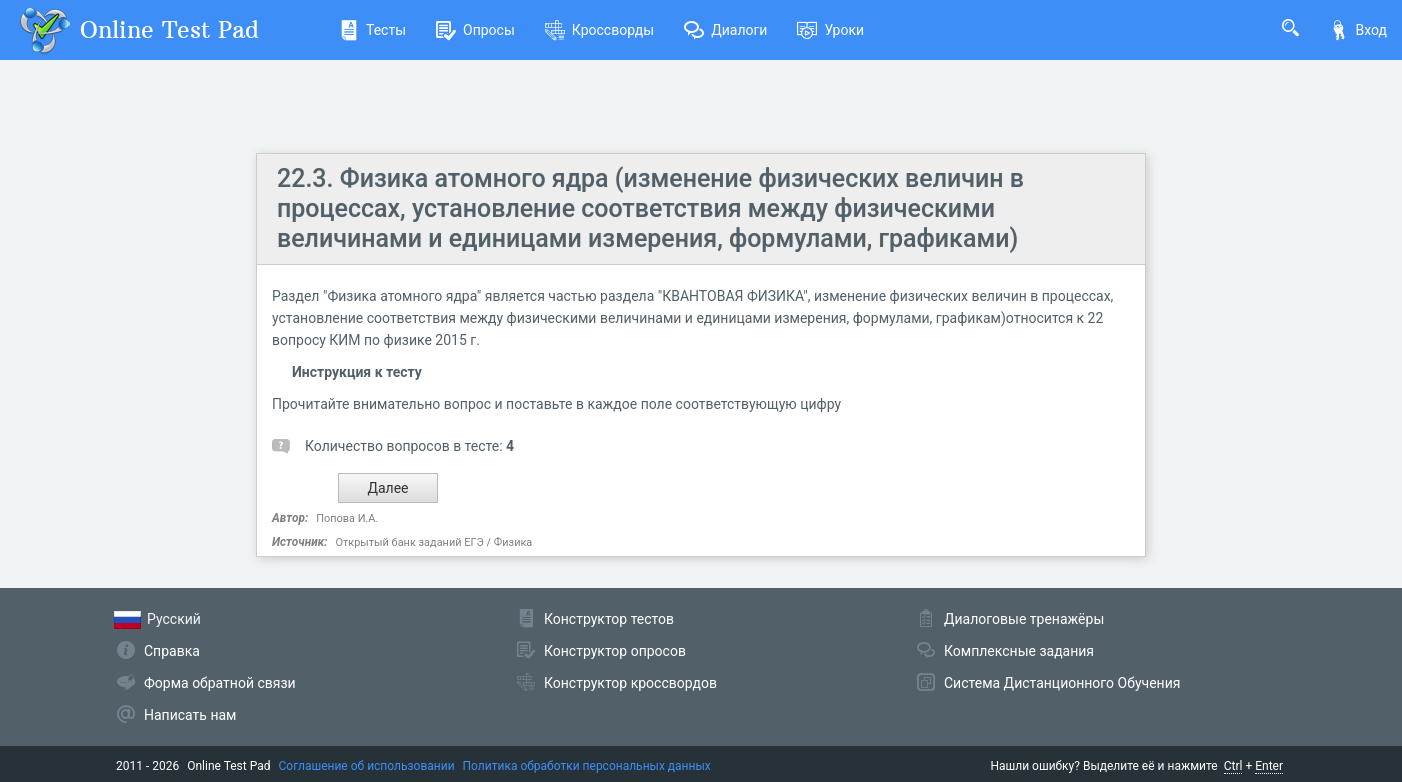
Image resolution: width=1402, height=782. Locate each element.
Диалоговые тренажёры (1024, 619)
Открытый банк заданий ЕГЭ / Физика (433, 542)
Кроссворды (599, 30)
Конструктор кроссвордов (630, 683)
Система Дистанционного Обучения (1062, 683)
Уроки (830, 30)
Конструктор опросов (615, 651)
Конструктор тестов (609, 619)
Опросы (475, 30)
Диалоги (725, 30)
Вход (1358, 30)
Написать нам (190, 715)
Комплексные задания (1019, 651)
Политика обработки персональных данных (587, 766)
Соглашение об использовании (367, 766)
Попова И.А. (347, 518)
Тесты (372, 30)
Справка (172, 651)
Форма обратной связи (220, 683)
